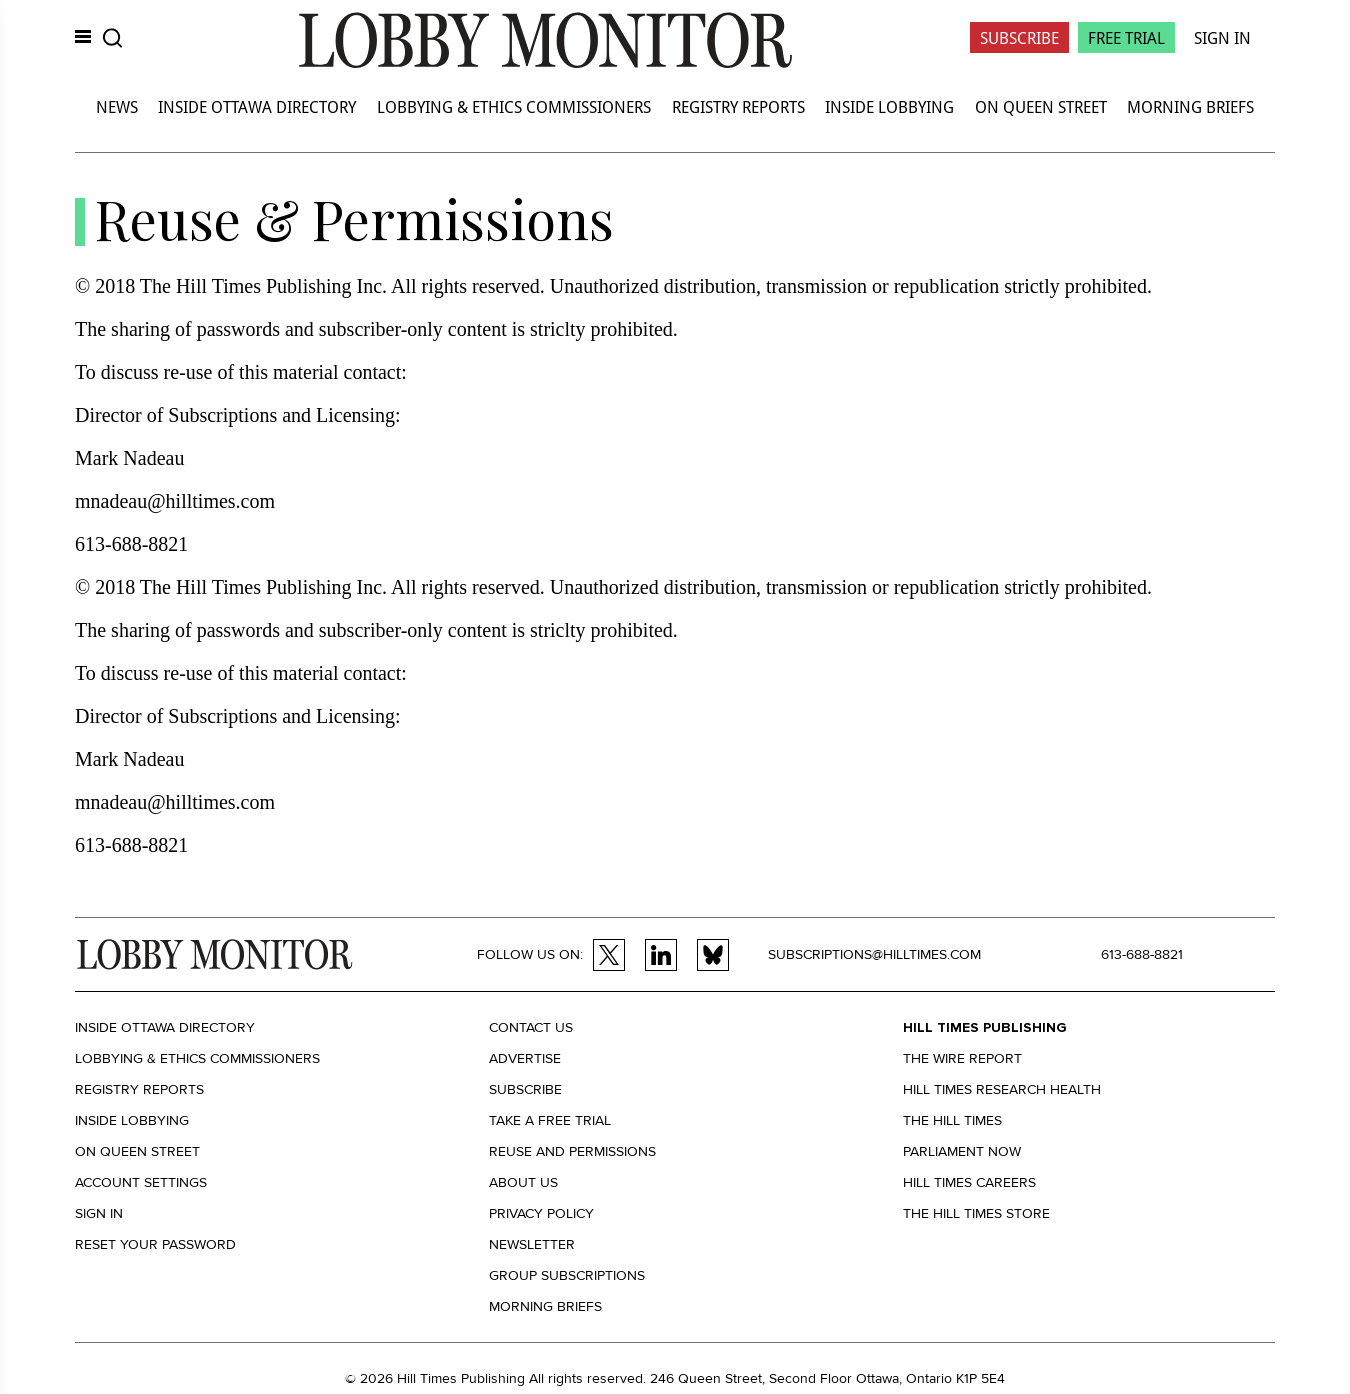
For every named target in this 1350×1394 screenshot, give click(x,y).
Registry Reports (738, 106)
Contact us (531, 1027)
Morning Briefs (1190, 106)
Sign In (1222, 37)
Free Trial (1126, 37)
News (117, 106)
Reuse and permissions (572, 1151)
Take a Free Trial (550, 1120)
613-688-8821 (1142, 954)
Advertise (525, 1058)
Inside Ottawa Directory (257, 106)
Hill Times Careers (969, 1182)
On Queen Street (1041, 106)
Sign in (99, 1213)
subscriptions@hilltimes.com (874, 954)
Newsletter (532, 1244)
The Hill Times (952, 1120)
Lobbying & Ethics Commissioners (514, 106)
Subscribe (1019, 37)
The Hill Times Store (976, 1213)
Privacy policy (541, 1213)
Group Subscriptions (567, 1275)
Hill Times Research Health (1002, 1089)
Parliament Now (962, 1151)
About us (523, 1182)
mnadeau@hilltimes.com (175, 501)
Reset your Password (155, 1244)
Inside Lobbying (889, 106)
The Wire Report (962, 1058)
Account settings (141, 1182)
